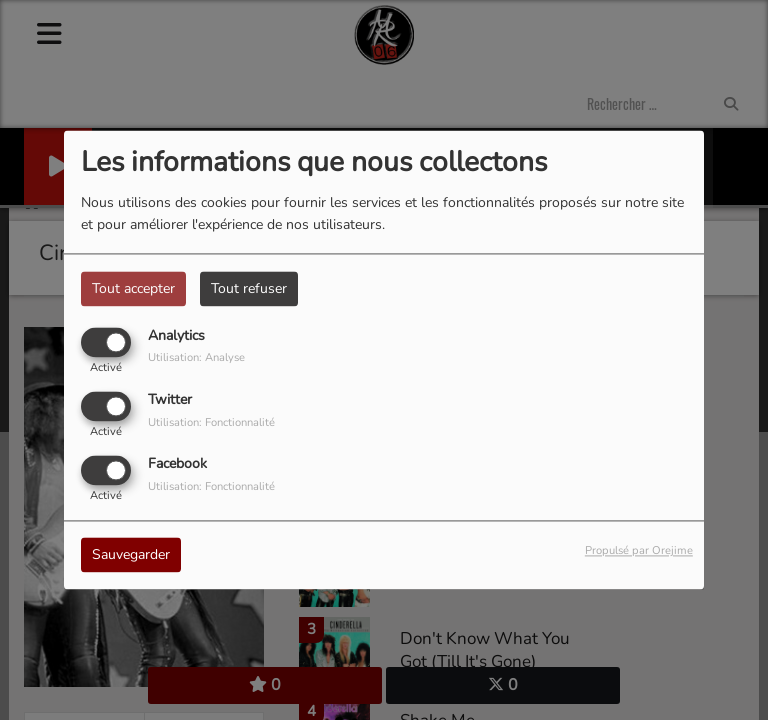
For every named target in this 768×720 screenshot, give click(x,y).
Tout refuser (249, 288)
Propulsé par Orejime (639, 551)
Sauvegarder (131, 555)
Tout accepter (133, 288)
